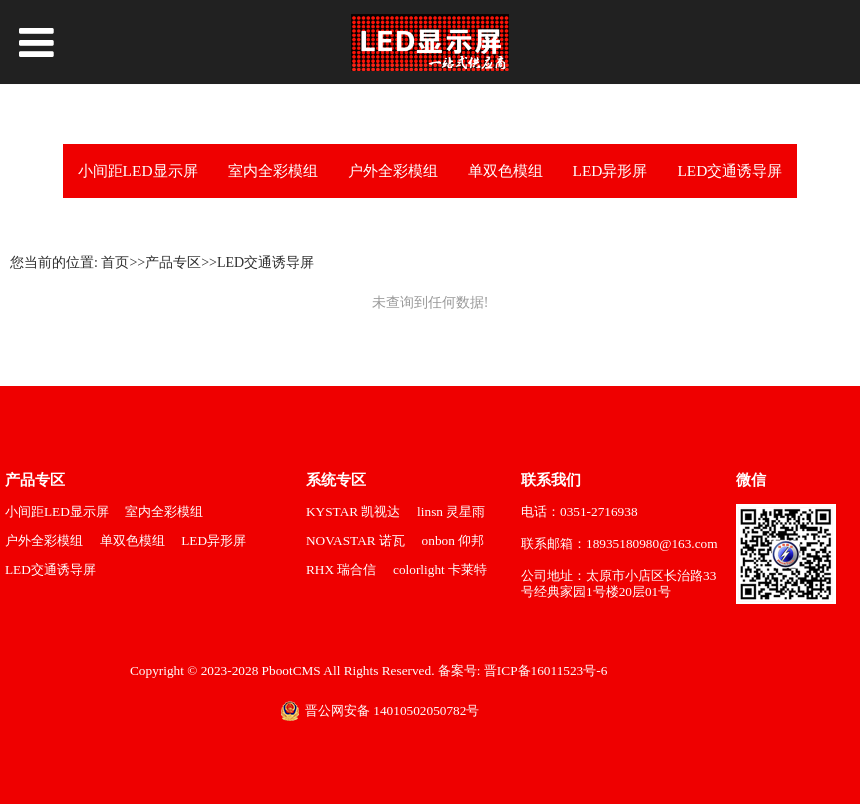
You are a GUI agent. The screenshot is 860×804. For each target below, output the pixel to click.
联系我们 (551, 479)
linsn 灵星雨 (451, 511)
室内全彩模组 (273, 170)
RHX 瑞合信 (341, 569)
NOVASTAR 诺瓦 (355, 540)
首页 (115, 262)
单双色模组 (505, 170)
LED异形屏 (610, 170)
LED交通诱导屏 (729, 170)
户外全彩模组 (393, 170)
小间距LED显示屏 (138, 170)
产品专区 (173, 262)
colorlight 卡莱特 (440, 569)
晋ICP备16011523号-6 (544, 670)
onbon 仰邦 (453, 540)
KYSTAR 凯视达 (353, 511)
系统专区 (336, 479)
